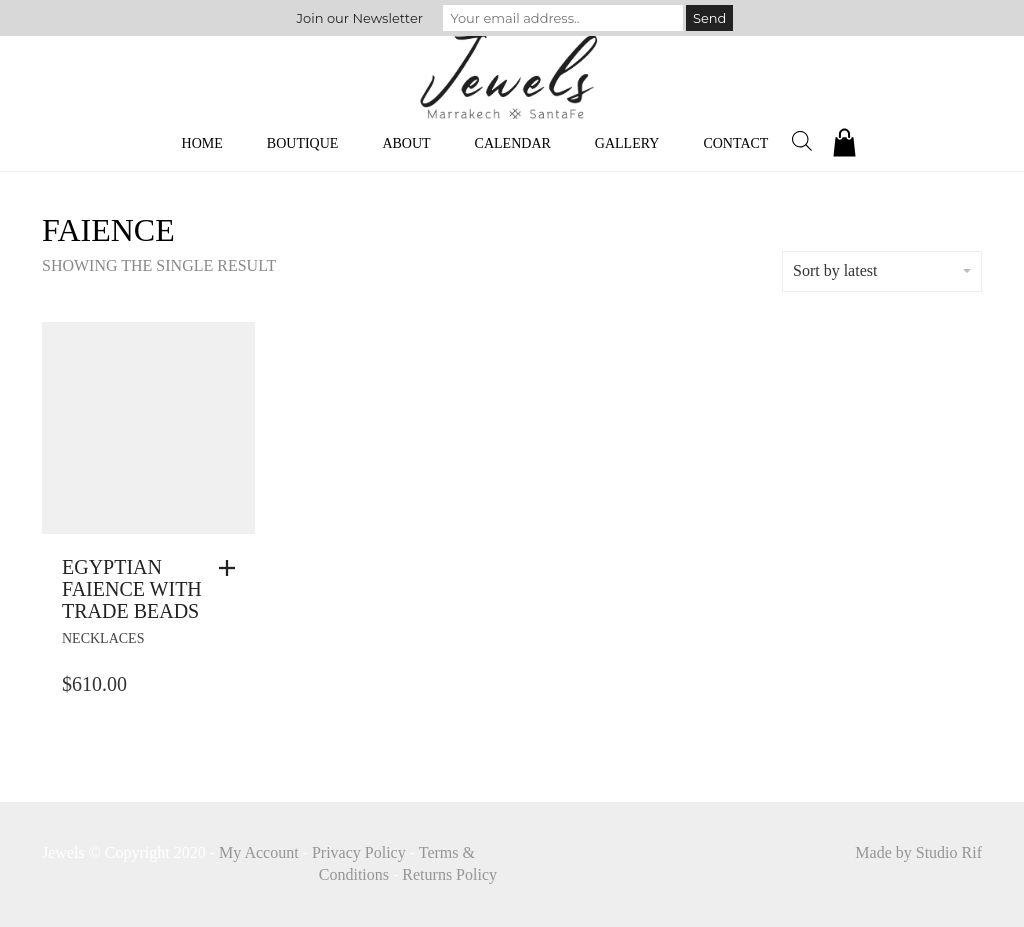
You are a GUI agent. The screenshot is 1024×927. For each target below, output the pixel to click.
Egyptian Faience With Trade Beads (132, 589)
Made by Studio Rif (918, 852)
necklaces (103, 638)
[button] (232, 568)
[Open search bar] (802, 141)
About (406, 143)
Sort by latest (882, 270)
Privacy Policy (359, 852)
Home (202, 143)
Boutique (303, 143)
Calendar (513, 143)
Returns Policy (449, 874)
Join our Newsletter (360, 18)
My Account (259, 852)
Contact (735, 143)
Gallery (627, 143)
